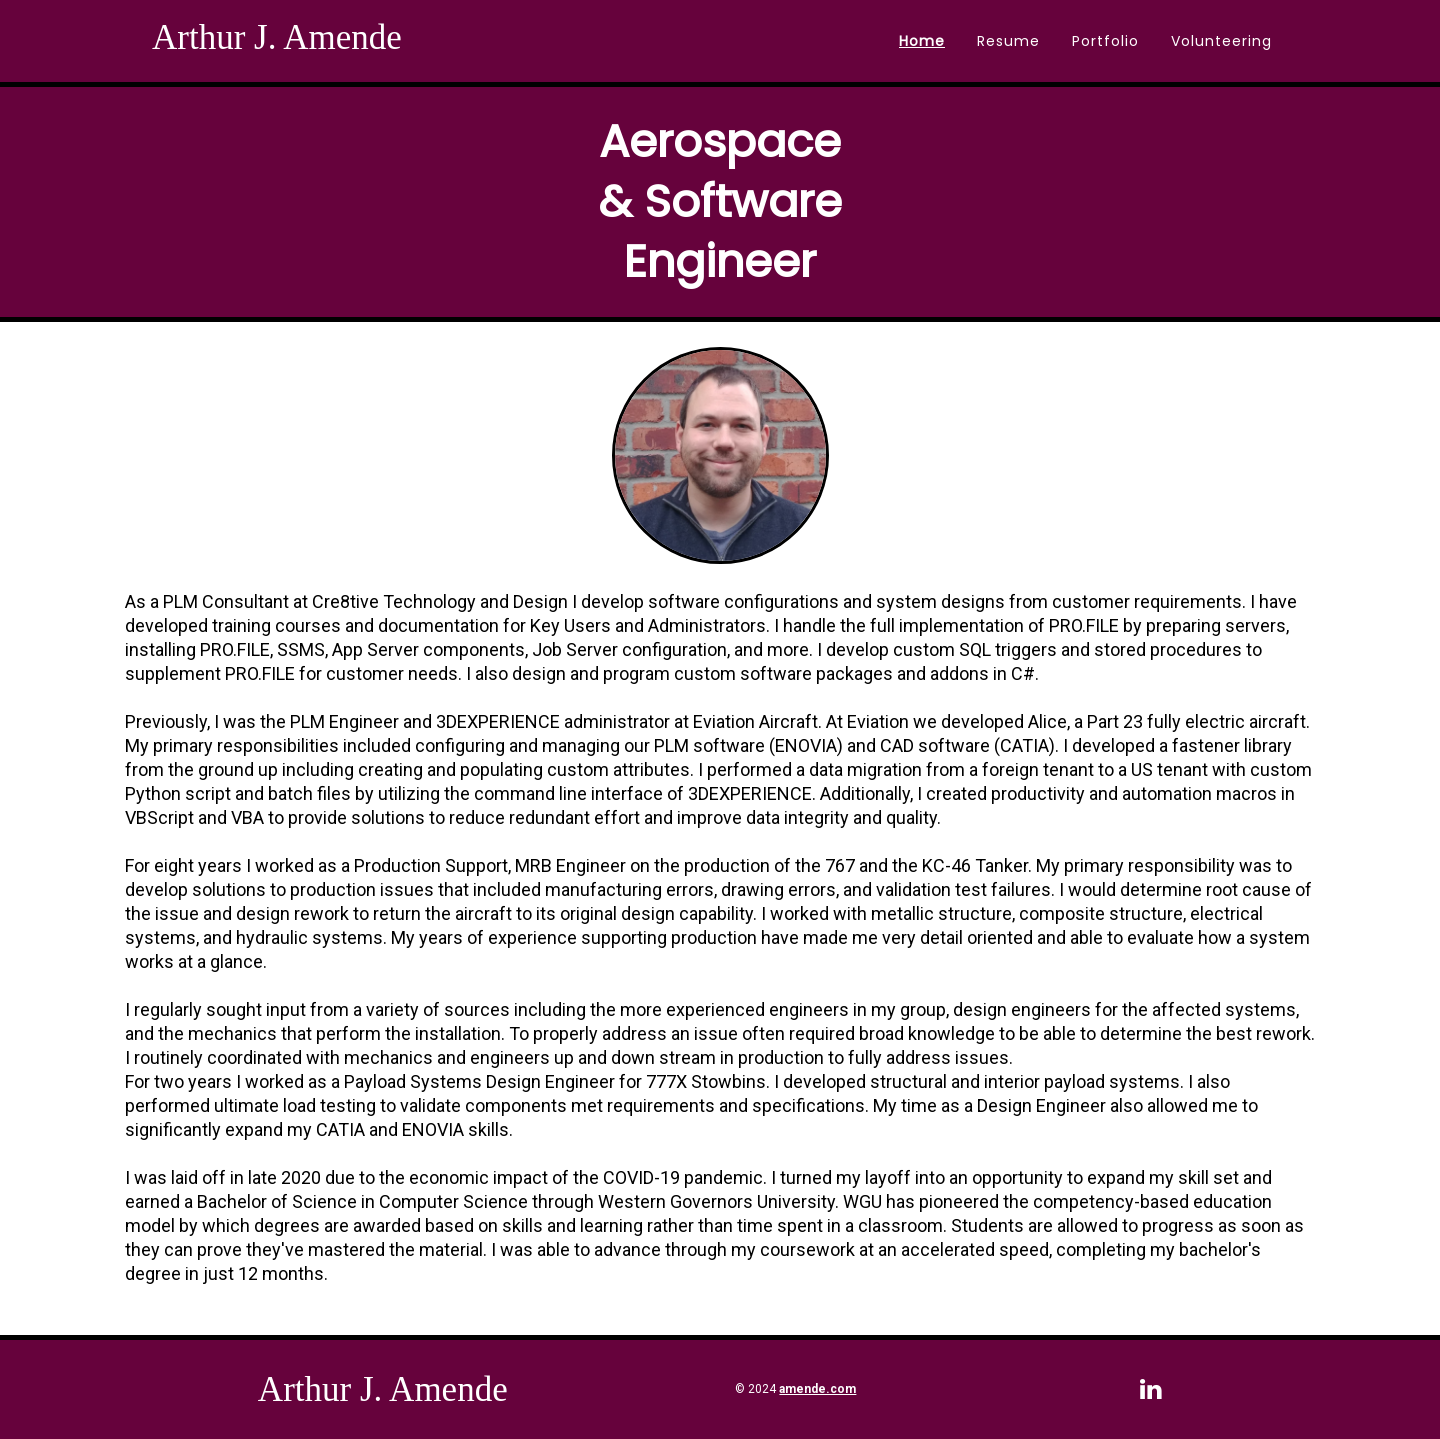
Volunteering (1221, 41)
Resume (1008, 41)
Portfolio (1105, 41)
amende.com (817, 1389)
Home (922, 41)
